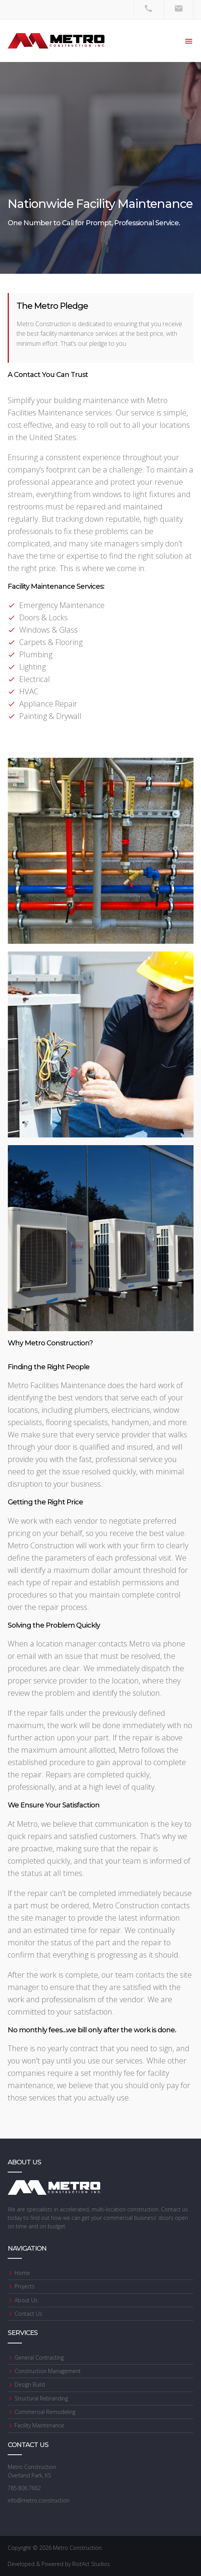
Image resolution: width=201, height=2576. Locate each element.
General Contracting (39, 2357)
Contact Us (28, 2313)
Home (22, 2272)
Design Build (30, 2384)
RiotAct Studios (91, 2564)
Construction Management (48, 2371)
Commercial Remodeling (45, 2411)
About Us (26, 2300)
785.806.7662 (24, 2488)
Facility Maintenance (39, 2425)
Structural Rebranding (41, 2398)
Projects (25, 2286)
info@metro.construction (39, 2500)
